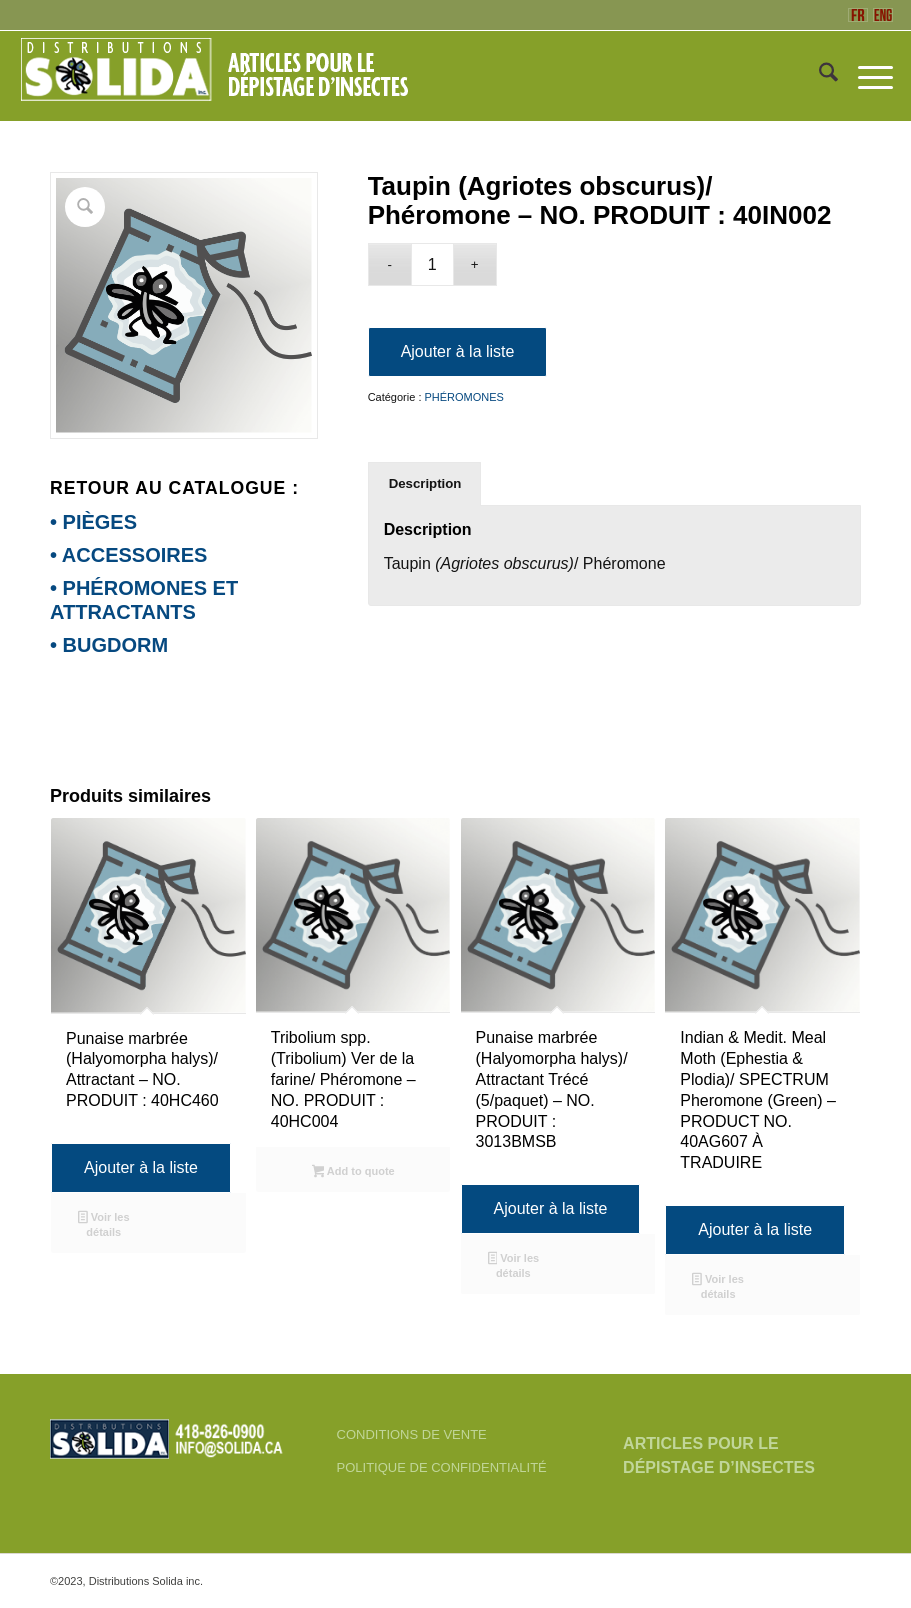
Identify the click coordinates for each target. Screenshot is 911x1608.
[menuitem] (818, 76)
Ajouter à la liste (458, 351)
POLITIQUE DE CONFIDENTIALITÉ (442, 1467)
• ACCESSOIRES (128, 555)
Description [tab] (425, 483)
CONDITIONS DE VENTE (412, 1434)
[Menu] (865, 76)
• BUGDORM (109, 645)
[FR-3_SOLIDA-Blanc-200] (223, 76)
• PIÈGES (93, 522)
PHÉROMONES (464, 397)
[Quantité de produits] (432, 264)
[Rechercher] (818, 76)
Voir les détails (104, 1224)
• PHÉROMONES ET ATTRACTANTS (144, 600)
